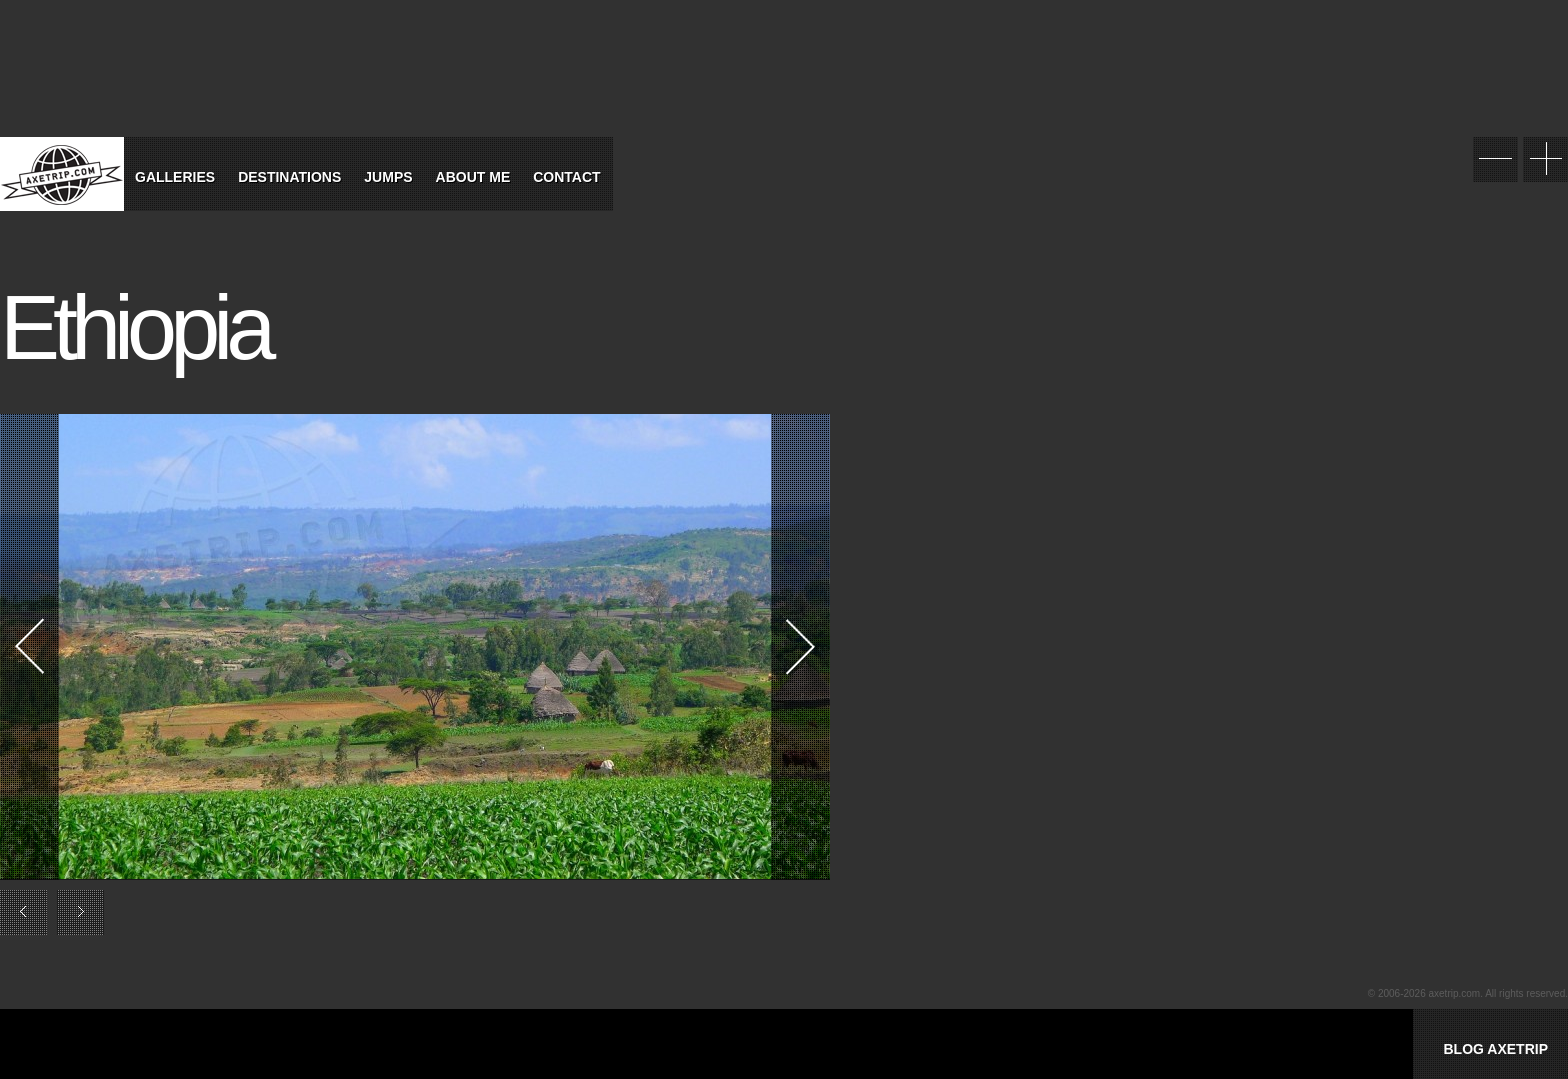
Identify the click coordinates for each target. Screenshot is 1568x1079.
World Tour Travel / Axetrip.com (62, 174)
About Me (473, 177)
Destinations (289, 177)
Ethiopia (134, 328)
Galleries (175, 177)
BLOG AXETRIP (1495, 1049)
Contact (566, 177)
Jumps (388, 177)
